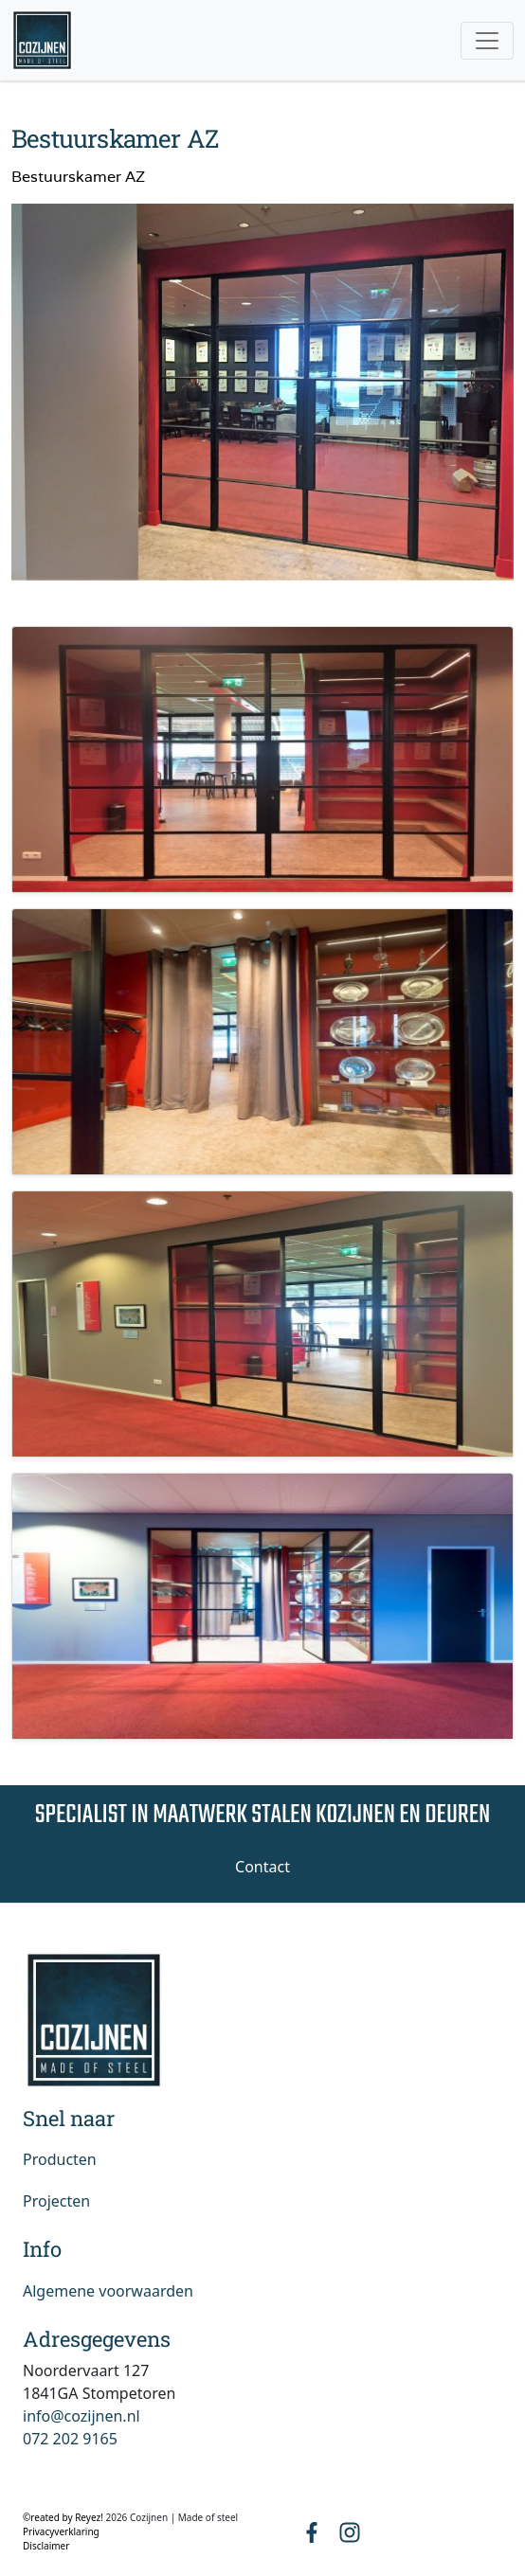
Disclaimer (46, 2545)
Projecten (56, 2201)
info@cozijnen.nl (81, 2416)
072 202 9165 (70, 2438)
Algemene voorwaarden (108, 2291)
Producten (60, 2159)
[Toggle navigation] (487, 41)
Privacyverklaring (61, 2531)
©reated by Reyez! (64, 2517)
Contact (262, 1866)
